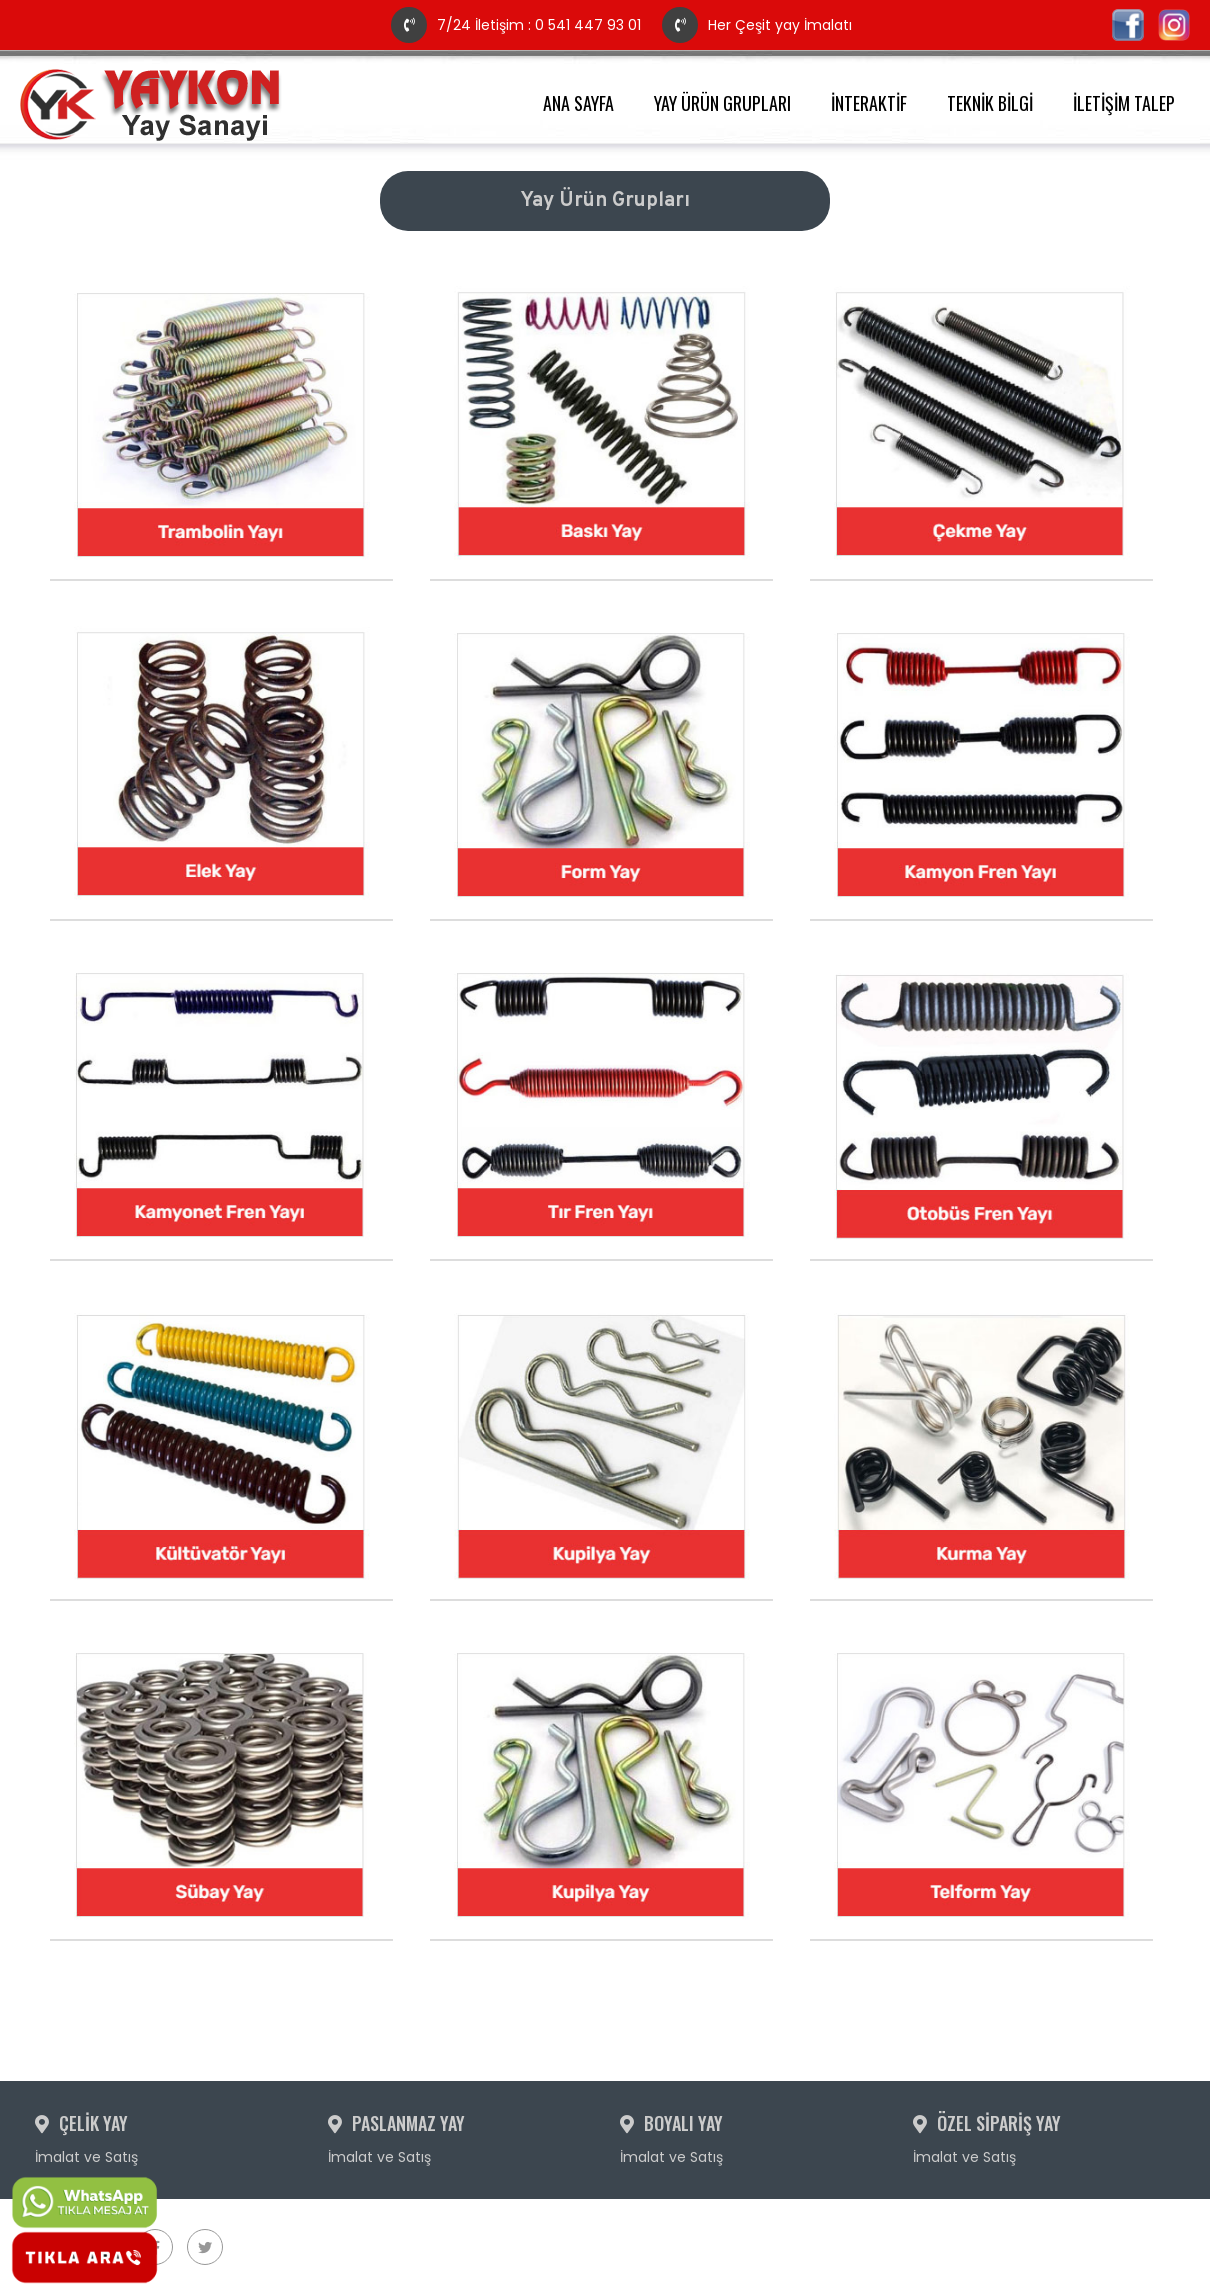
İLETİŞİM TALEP (1124, 103)
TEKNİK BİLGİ (990, 103)
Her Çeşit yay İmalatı (757, 25)
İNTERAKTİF (869, 103)
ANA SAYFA (578, 103)
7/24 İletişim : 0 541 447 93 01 (518, 25)
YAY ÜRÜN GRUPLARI (722, 103)
